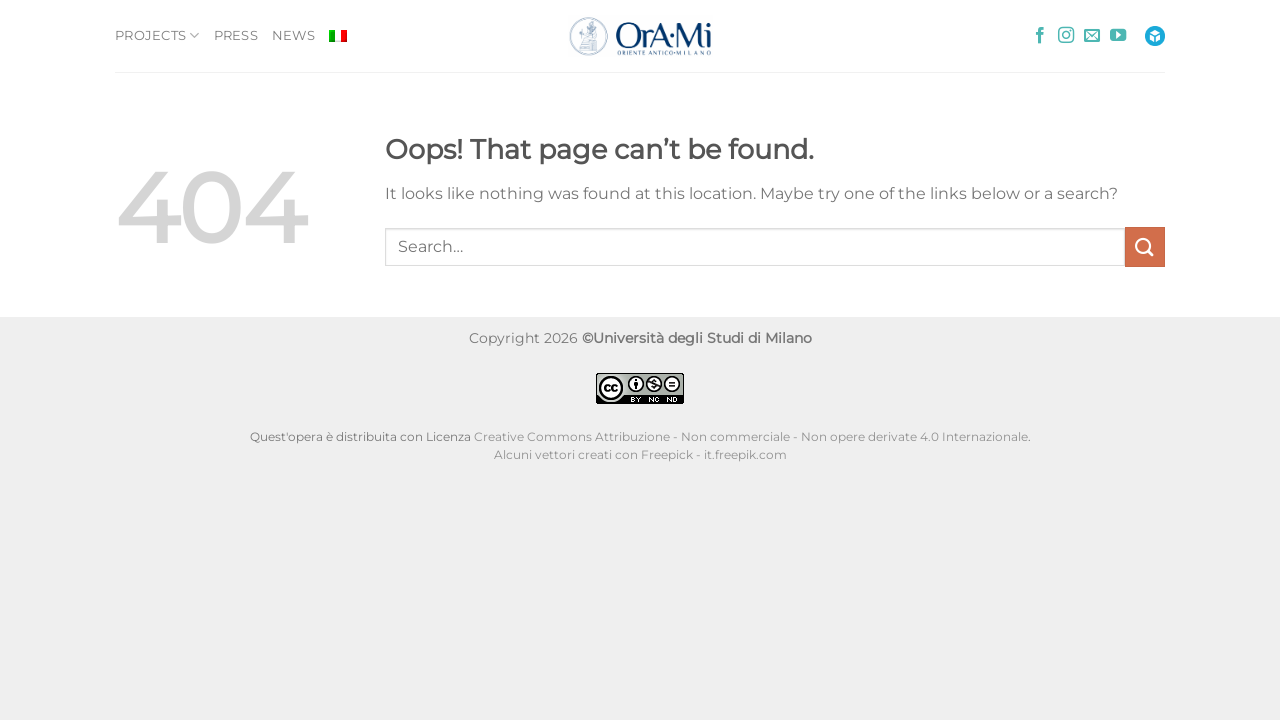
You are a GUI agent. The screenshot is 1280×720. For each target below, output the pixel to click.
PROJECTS (157, 35)
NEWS (293, 35)
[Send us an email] (1092, 36)
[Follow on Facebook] (1040, 36)
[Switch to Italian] (338, 36)
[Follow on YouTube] (1118, 36)
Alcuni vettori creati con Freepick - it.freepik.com (640, 455)
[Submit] (1145, 246)
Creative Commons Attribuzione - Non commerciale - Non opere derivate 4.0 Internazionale (751, 437)
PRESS (236, 35)
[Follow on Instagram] (1066, 36)
